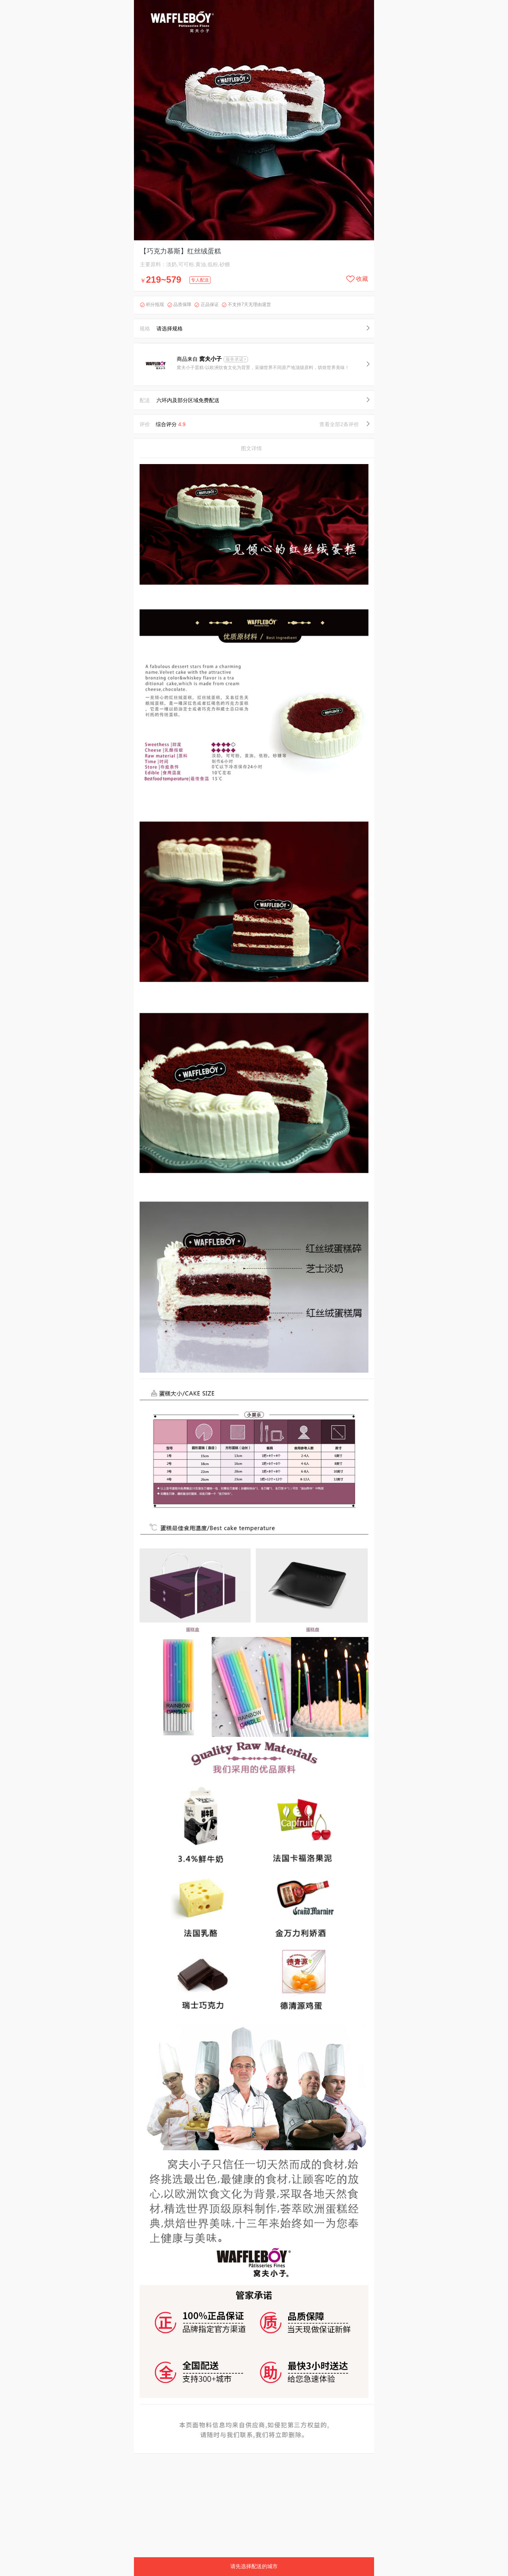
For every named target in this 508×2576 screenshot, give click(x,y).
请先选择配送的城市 (254, 2566)
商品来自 (200, 359)
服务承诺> (235, 359)
